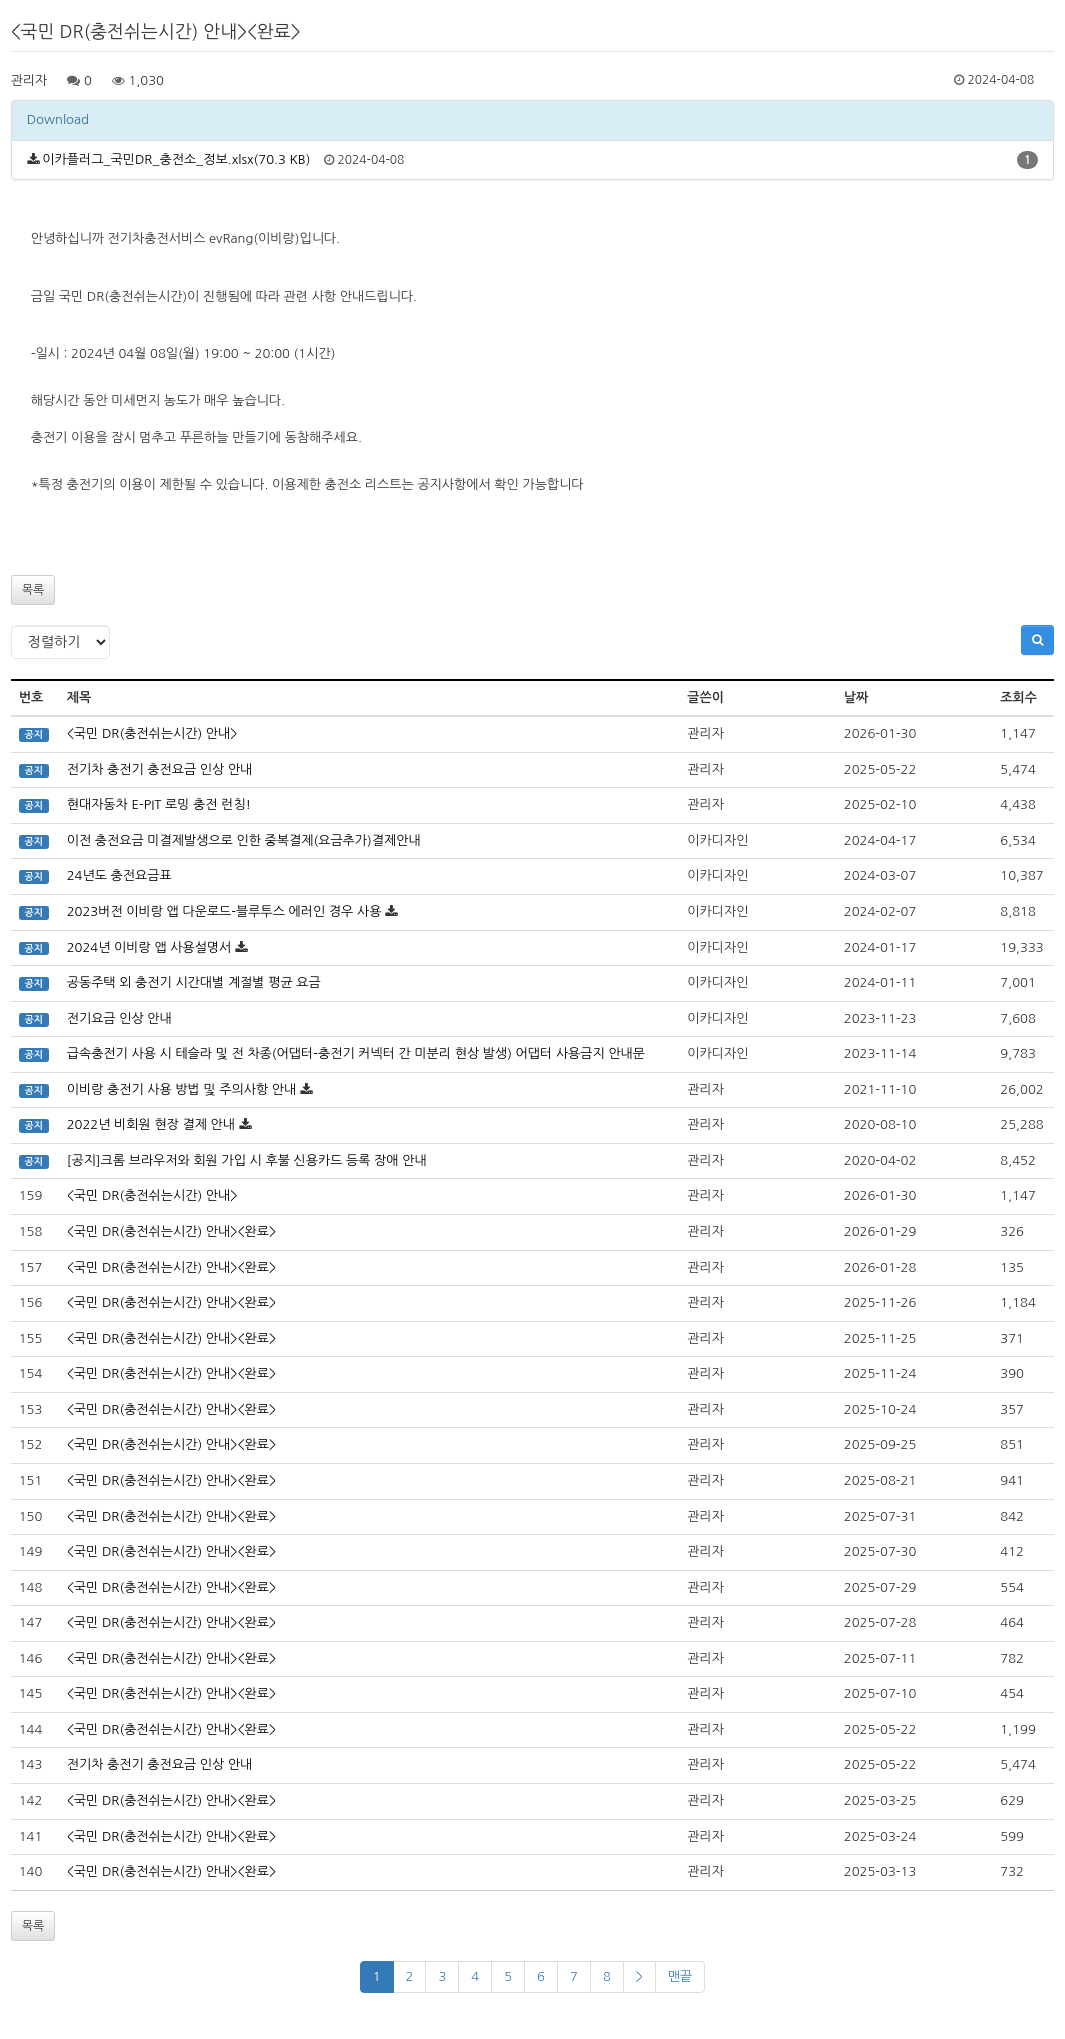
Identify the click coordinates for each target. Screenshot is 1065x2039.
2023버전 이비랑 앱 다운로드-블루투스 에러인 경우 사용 (224, 911)
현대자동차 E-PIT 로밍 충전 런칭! (159, 804)
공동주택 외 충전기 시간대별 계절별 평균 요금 (194, 982)
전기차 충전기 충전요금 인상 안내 (160, 769)
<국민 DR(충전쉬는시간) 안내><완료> (171, 1231)
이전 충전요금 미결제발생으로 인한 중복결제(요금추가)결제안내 (244, 840)
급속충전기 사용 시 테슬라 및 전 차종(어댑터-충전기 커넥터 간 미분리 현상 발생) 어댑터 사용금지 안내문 (356, 1053)
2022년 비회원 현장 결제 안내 (151, 1124)
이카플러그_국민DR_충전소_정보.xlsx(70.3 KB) (176, 159)
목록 (33, 590)
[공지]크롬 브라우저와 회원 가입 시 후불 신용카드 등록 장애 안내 (247, 1160)
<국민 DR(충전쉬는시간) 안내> (152, 733)
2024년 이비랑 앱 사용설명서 (149, 947)
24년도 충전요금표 (119, 875)
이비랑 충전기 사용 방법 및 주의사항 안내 (182, 1089)
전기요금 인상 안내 (119, 1018)
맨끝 (680, 1976)
